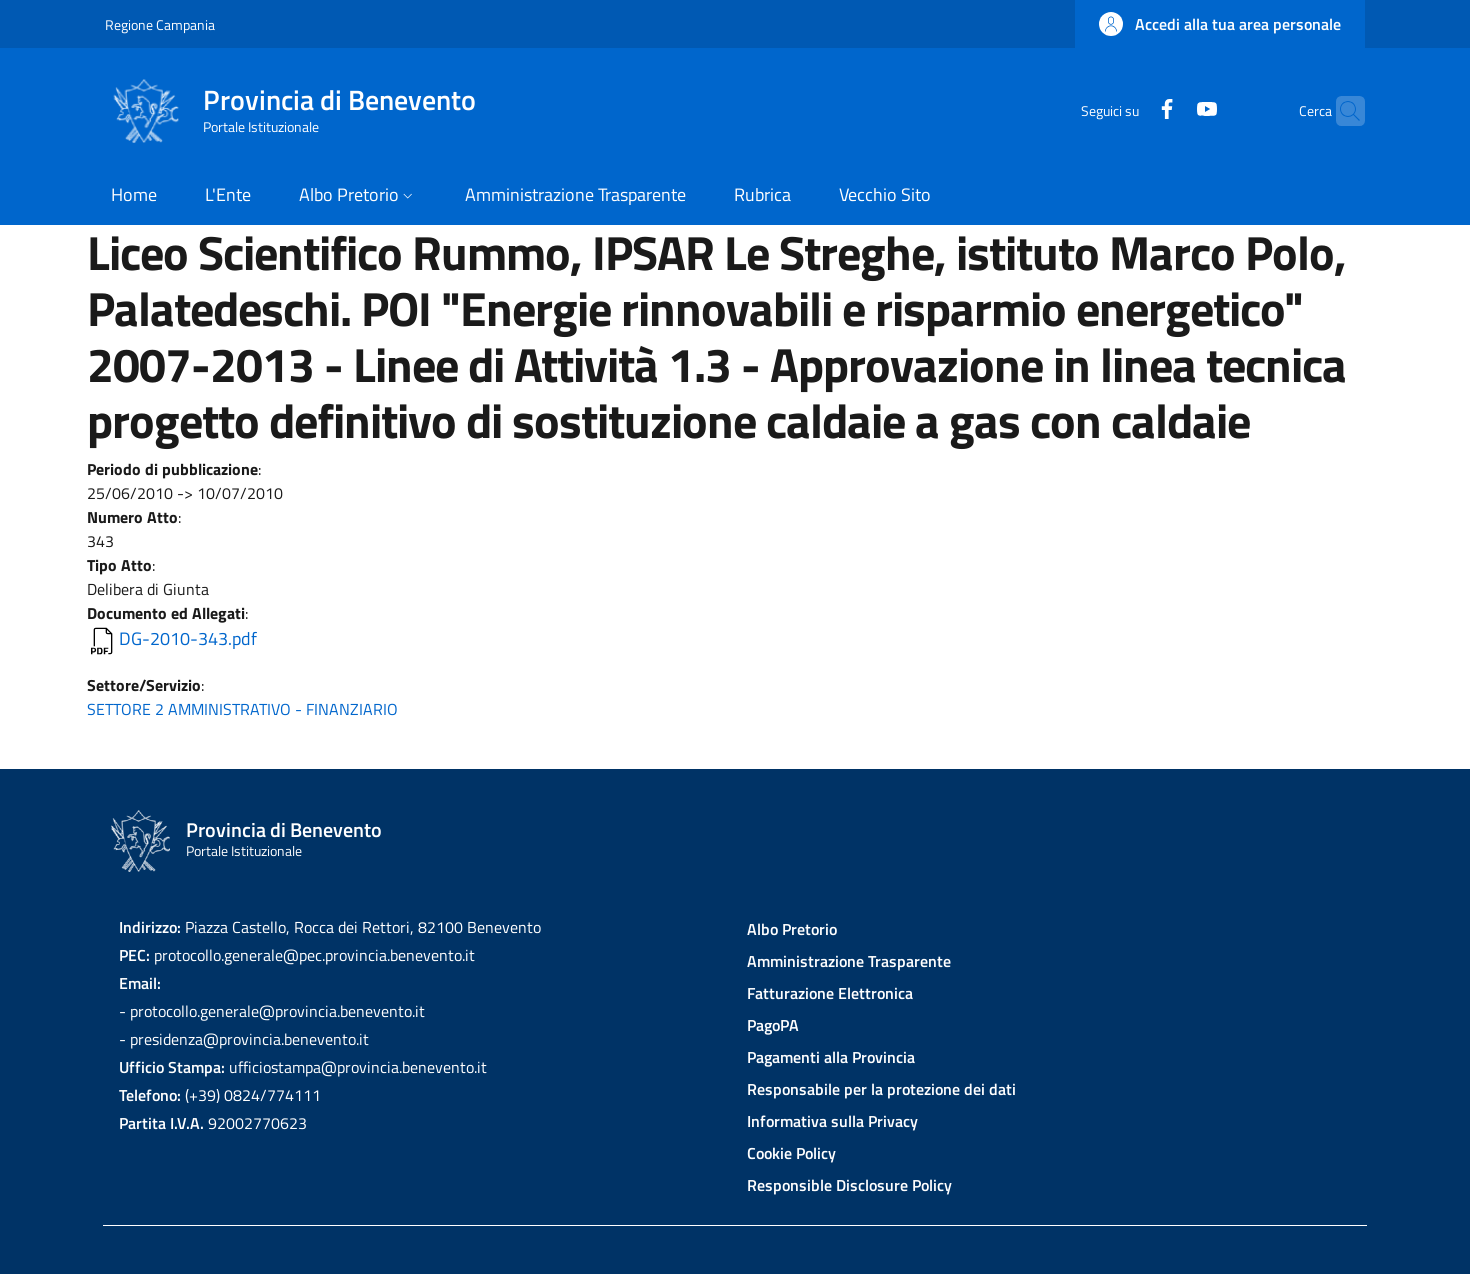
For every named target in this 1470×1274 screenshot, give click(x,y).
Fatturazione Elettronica (830, 993)
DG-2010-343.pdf (188, 638)
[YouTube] (1168, 110)
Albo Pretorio (792, 929)
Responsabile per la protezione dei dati (881, 1089)
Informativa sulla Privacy (832, 1121)
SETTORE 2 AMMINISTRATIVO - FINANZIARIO (242, 709)
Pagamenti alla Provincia (831, 1057)
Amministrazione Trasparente (849, 961)
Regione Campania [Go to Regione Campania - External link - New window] (160, 24)
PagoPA (773, 1025)
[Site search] (1341, 111)
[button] (1220, 24)
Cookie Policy (791, 1153)
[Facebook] (1128, 110)
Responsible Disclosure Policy (849, 1185)
